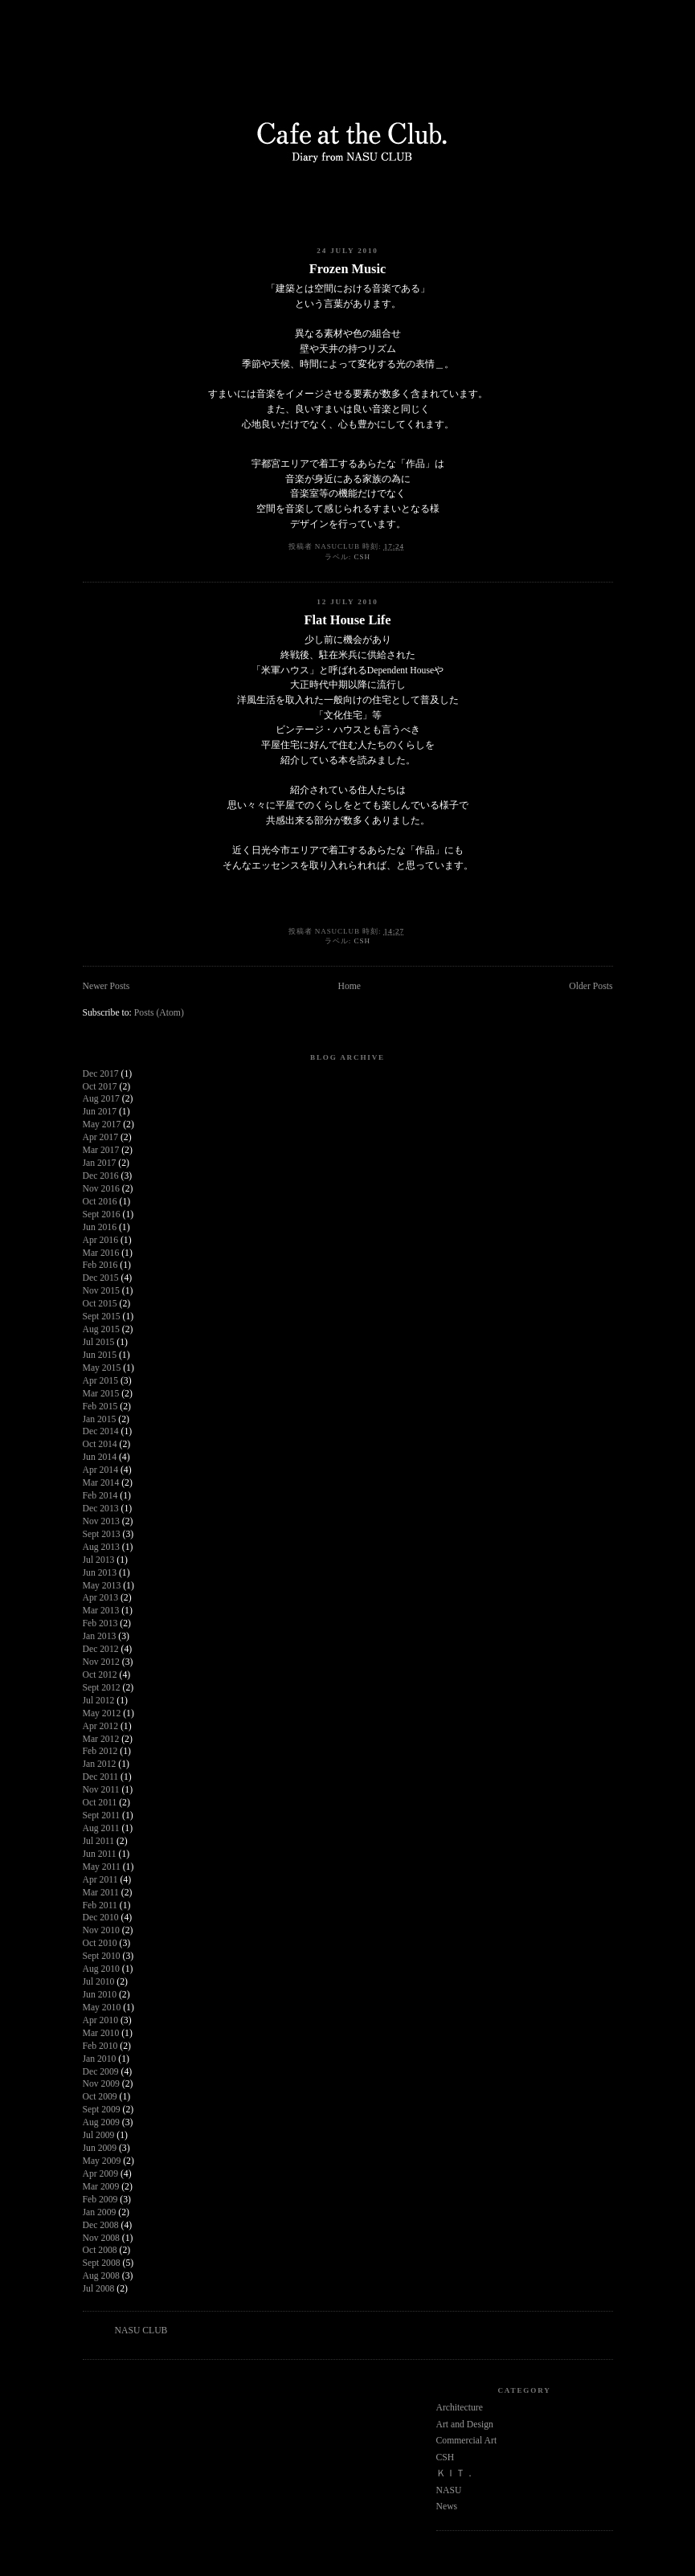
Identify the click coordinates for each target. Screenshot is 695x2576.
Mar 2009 (101, 2186)
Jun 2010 (100, 1994)
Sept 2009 (102, 2109)
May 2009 (102, 2161)
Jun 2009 (100, 2148)
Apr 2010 (100, 2020)
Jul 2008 (99, 2289)
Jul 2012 (99, 1700)
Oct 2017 (100, 1087)
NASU (449, 2490)
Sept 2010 (102, 1956)
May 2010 (102, 2007)
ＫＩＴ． (455, 2473)
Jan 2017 (100, 1163)
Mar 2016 (101, 1253)
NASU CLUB (141, 2330)
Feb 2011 (100, 1905)
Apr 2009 (100, 2174)
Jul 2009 (99, 2135)
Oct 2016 (100, 1201)
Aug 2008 (101, 2276)
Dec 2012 (101, 1649)
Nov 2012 (101, 1662)
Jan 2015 (100, 1419)
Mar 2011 (101, 1892)
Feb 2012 (100, 1751)
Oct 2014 (100, 1444)
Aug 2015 (101, 1329)
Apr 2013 (100, 1598)
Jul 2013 (99, 1560)
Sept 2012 (102, 1688)
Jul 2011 (99, 1841)
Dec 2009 (101, 2072)
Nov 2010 (101, 1930)
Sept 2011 (102, 1815)
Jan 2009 (100, 2212)
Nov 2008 (101, 2238)
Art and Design (464, 2424)
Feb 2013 (100, 1623)
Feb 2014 (100, 1495)
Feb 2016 (100, 1265)
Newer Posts (106, 986)
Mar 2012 (101, 1739)
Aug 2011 (101, 1828)
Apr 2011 (100, 1880)
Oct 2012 (100, 1675)
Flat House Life (347, 620)
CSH (362, 557)
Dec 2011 (101, 1777)
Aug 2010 (101, 1969)
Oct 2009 (100, 2096)
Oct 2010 (100, 1943)
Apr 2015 (100, 1381)
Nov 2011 (101, 1790)
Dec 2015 (101, 1278)
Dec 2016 (101, 1176)
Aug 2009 (101, 2122)
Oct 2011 (100, 1802)
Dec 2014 (101, 1431)
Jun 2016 (100, 1227)
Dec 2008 (101, 2225)
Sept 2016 (102, 1214)
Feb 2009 (100, 2199)
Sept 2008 (102, 2263)
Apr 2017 (100, 1137)
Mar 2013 (101, 1610)
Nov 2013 (101, 1521)
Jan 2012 (100, 1764)
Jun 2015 (100, 1355)
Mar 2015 (101, 1393)
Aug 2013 (101, 1547)
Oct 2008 (100, 2250)
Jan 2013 (100, 1636)
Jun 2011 (100, 1854)
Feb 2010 (100, 2046)
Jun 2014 (100, 1457)
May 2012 (102, 1713)
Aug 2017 (101, 1099)
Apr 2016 (100, 1240)
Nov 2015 (101, 1291)
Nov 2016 (101, 1189)
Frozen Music (347, 268)
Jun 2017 (100, 1111)
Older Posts (590, 986)
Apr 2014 (100, 1470)
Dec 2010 (101, 1917)
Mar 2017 (101, 1150)
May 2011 (102, 1867)
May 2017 (102, 1124)
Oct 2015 (100, 1303)
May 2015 (102, 1368)
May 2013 (102, 1585)
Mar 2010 (101, 2033)
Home (349, 986)
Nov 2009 (101, 2084)
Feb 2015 (100, 1406)
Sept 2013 (102, 1534)
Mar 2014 (101, 1483)
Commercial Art (466, 2440)
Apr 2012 (100, 1726)
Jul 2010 (99, 1982)
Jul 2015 (99, 1342)
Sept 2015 (102, 1316)
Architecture (459, 2407)
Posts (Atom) (159, 1013)
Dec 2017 (101, 1074)
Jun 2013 (100, 1573)
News (447, 2506)
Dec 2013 (101, 1508)
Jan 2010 (100, 2059)
